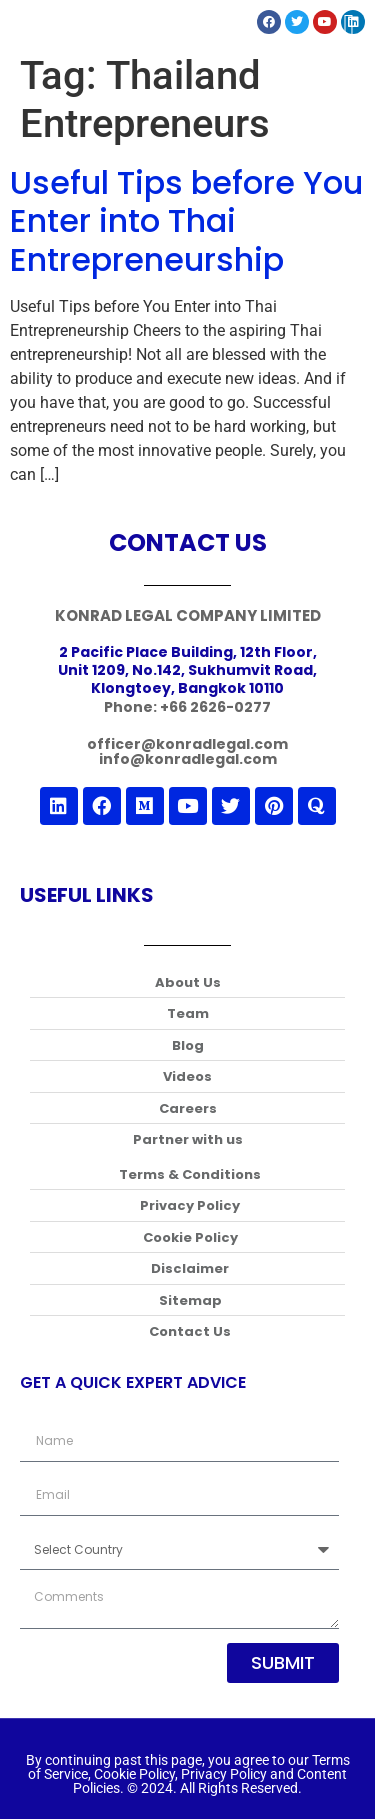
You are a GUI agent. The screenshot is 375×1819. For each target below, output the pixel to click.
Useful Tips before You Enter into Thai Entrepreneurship (186, 221)
